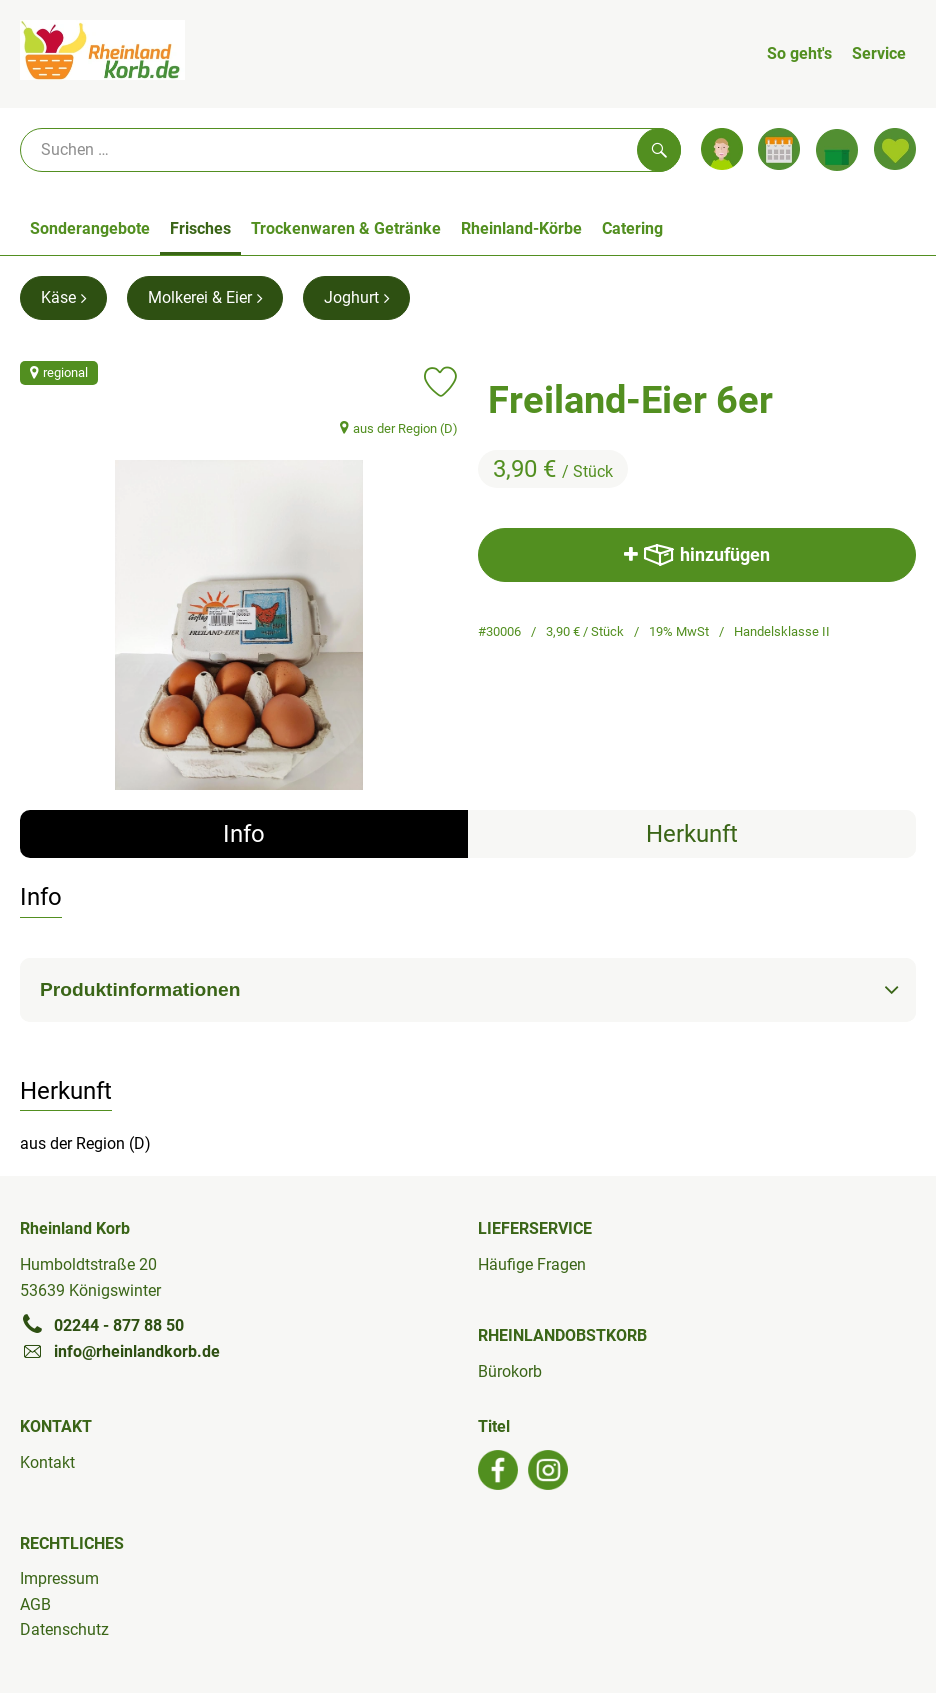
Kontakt (47, 1462)
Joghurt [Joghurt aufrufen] (356, 297)
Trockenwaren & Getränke (346, 228)
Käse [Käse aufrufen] (63, 297)
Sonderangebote (90, 228)
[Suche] (350, 150)
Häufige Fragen (532, 1264)
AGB (35, 1604)
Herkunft (692, 834)
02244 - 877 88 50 (102, 1325)
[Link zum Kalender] (779, 149)
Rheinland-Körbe (521, 228)
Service (879, 53)
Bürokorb (510, 1371)
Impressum (59, 1578)
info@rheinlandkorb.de (120, 1351)
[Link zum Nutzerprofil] (722, 149)
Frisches (200, 228)
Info (244, 834)
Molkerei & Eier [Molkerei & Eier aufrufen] (205, 297)
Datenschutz (64, 1629)
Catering (632, 228)
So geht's (799, 53)
